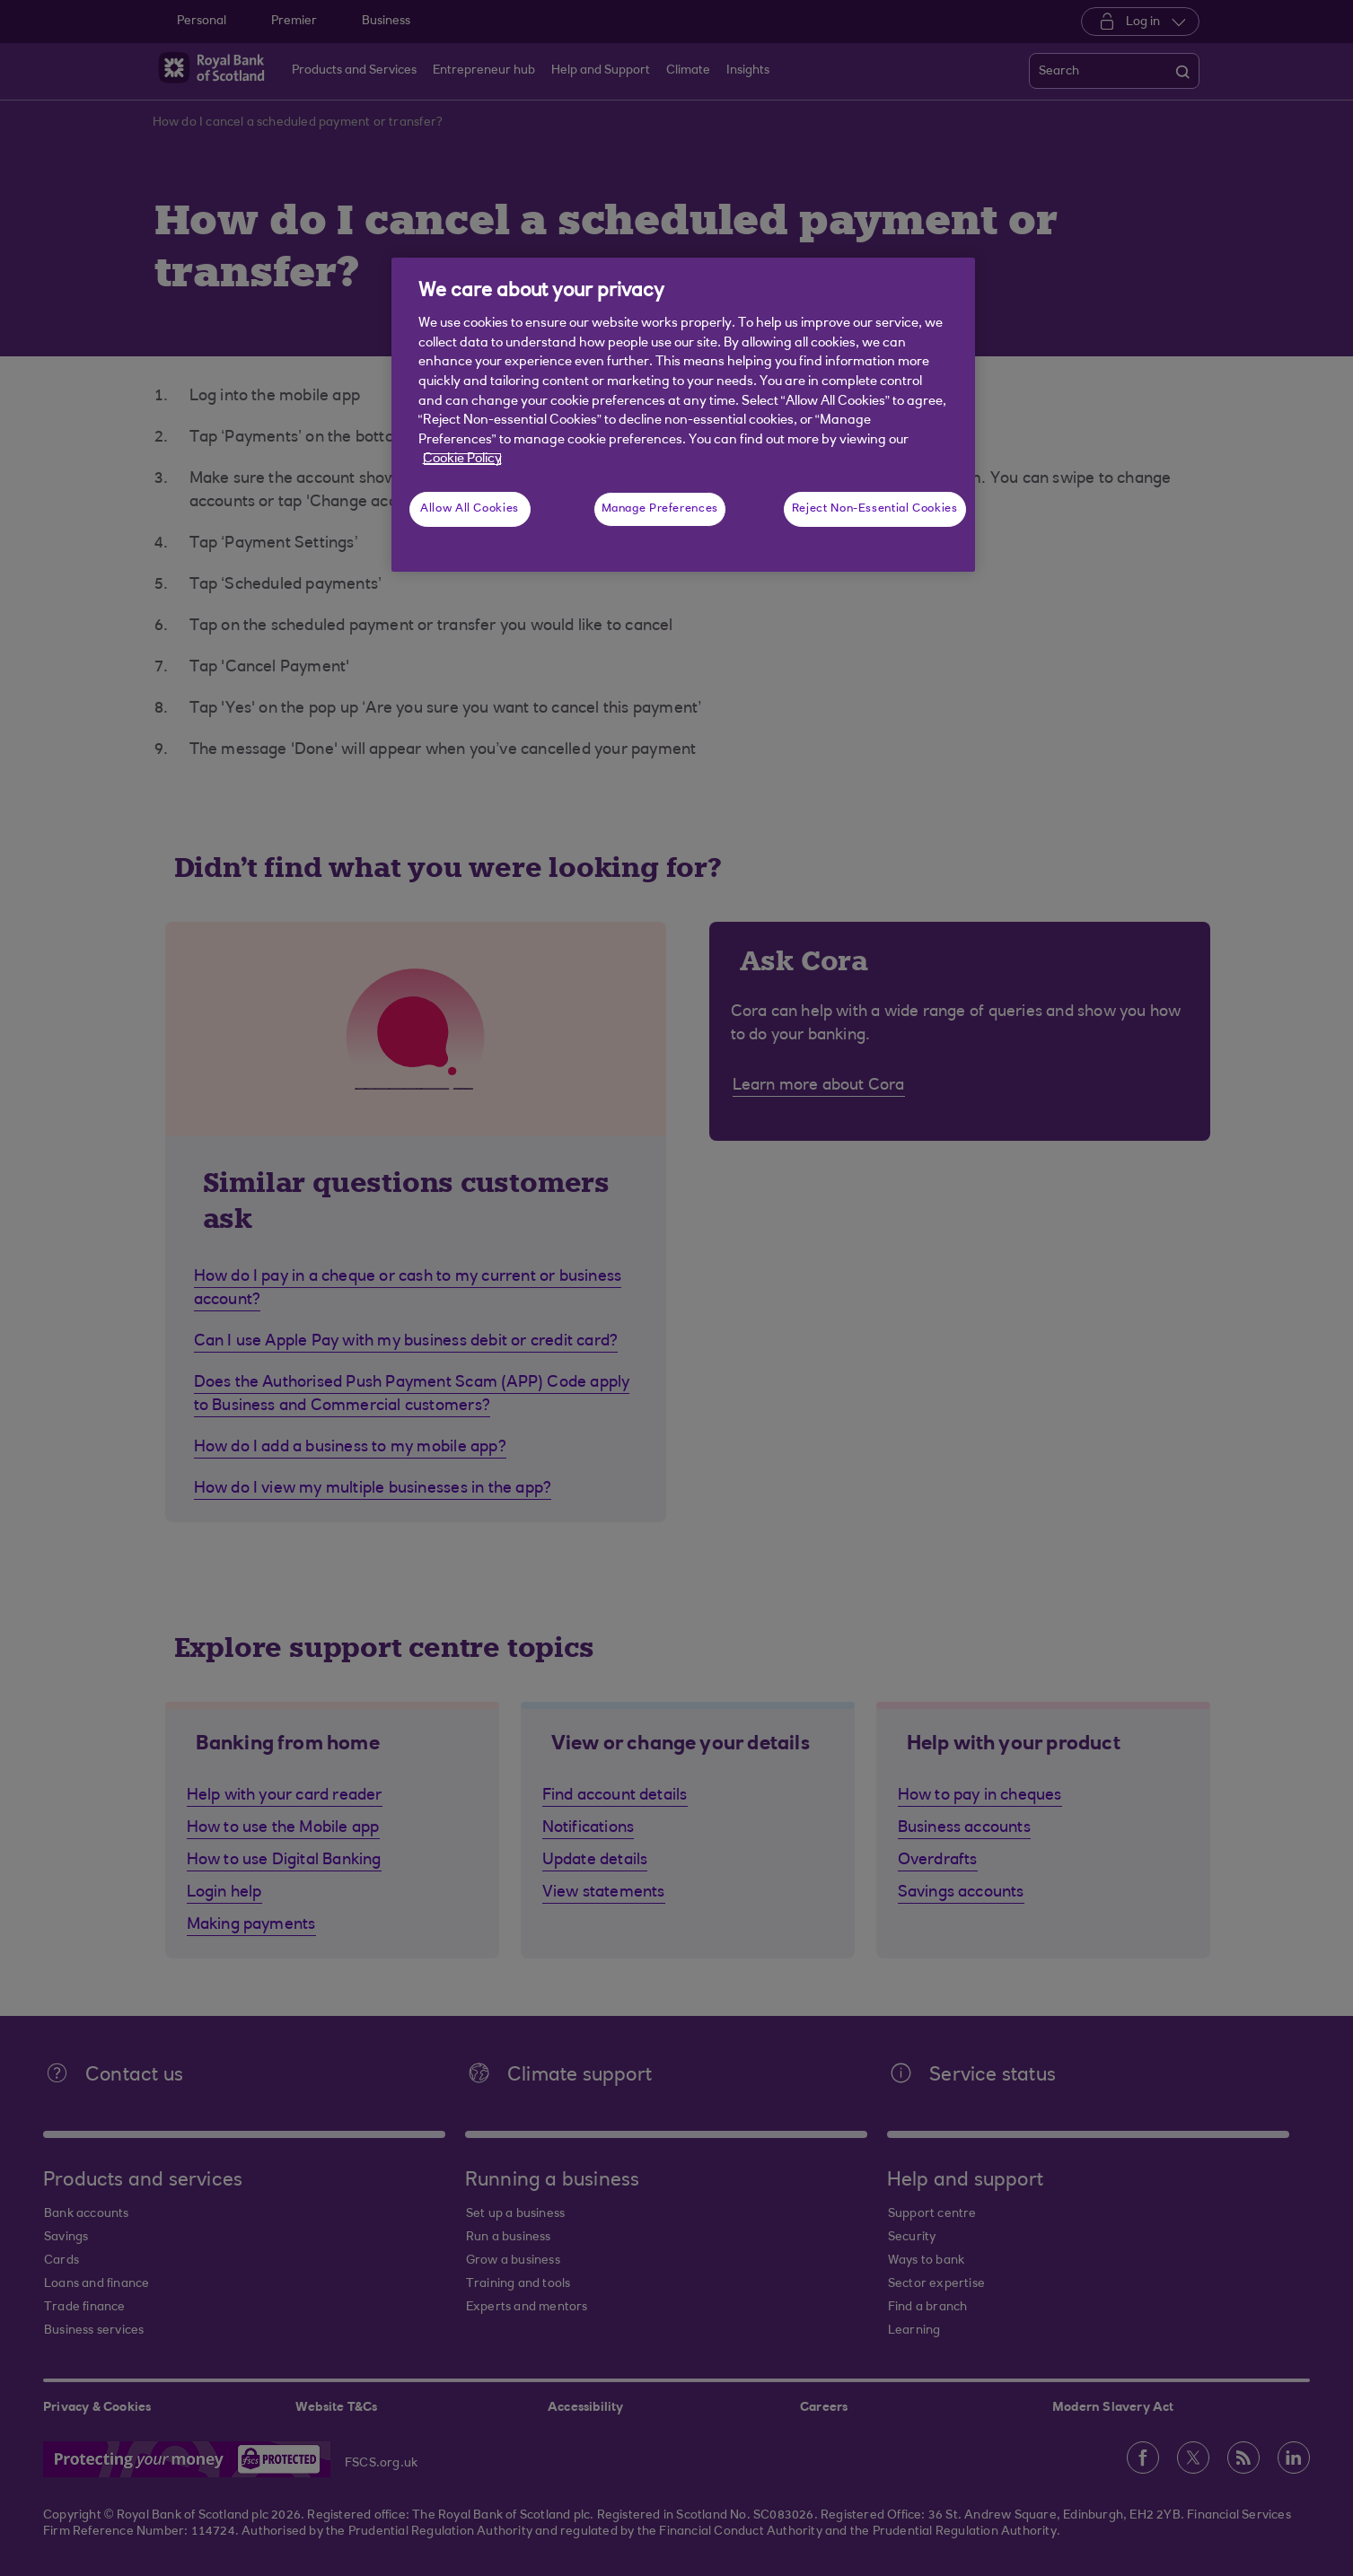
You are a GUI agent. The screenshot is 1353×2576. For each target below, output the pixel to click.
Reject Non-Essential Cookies (875, 509)
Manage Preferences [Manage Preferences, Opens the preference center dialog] (660, 509)
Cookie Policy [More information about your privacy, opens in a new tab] (462, 459)
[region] (683, 415)
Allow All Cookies (469, 509)
